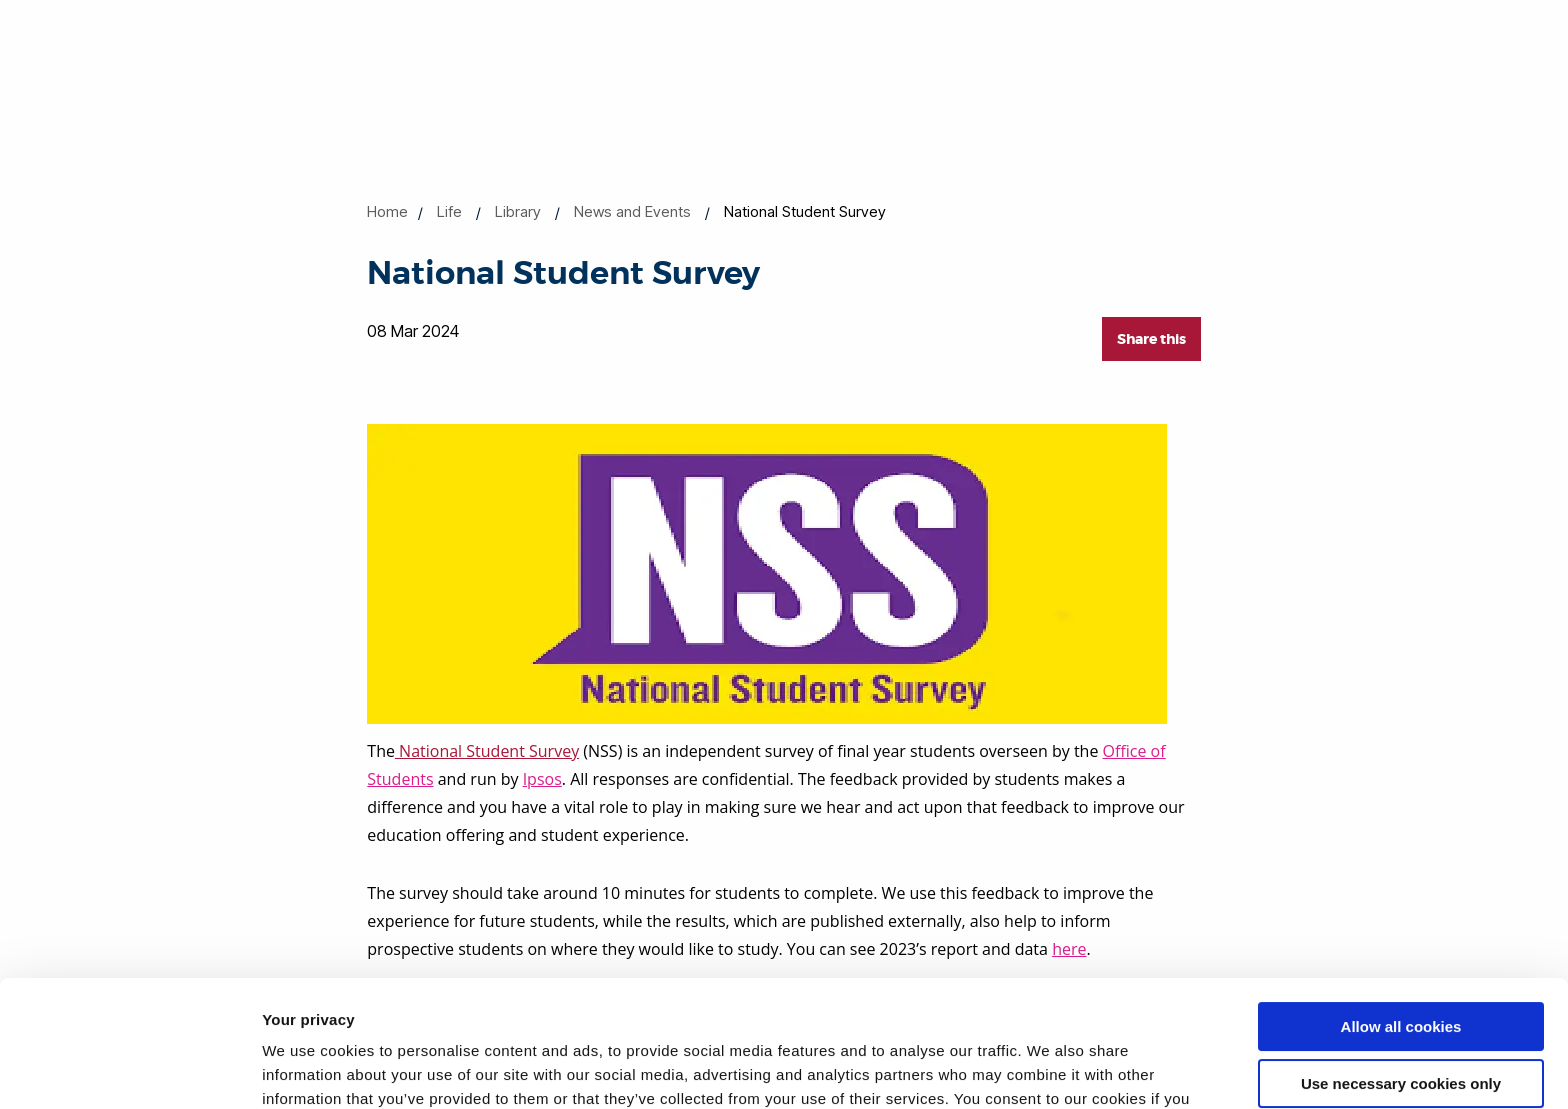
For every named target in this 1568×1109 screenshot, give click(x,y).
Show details (308, 1069)
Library (518, 211)
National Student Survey (487, 751)
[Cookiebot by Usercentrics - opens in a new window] (129, 1070)
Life (449, 211)
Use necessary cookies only (1401, 974)
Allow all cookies (1401, 918)
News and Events (632, 211)
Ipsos (542, 779)
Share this (1151, 339)
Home (387, 211)
